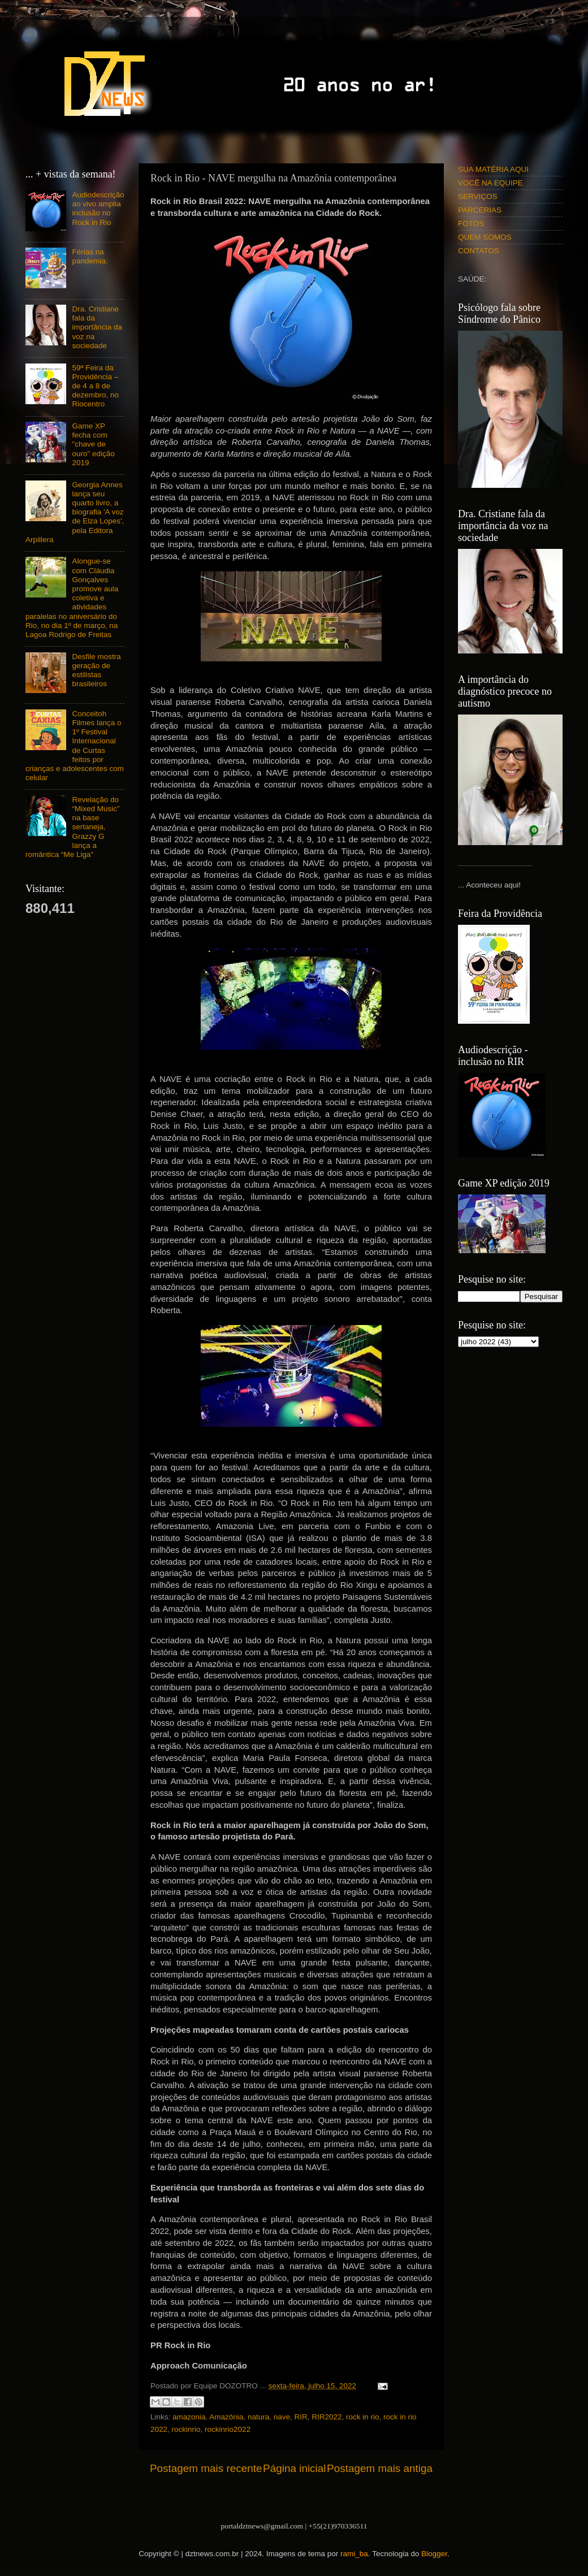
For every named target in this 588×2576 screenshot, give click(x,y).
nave (282, 2417)
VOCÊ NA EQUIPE (490, 183)
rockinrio (186, 2429)
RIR (301, 2417)
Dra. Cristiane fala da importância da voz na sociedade (97, 327)
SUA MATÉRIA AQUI (493, 169)
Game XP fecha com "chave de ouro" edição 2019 (93, 444)
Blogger (434, 2553)
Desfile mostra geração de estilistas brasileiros (96, 670)
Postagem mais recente (206, 2468)
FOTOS (471, 223)
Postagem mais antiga (380, 2468)
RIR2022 (326, 2417)
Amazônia (226, 2417)
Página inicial (294, 2468)
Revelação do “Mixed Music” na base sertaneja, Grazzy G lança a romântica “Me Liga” (72, 827)
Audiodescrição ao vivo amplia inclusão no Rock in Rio (98, 209)
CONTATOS (478, 250)
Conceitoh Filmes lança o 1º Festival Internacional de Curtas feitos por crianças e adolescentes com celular (74, 745)
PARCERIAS (479, 210)
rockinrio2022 (227, 2429)
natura (258, 2417)
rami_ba (354, 2553)
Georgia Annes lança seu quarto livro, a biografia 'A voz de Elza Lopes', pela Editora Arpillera (74, 512)
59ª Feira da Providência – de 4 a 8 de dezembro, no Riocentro (95, 386)
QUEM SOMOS (485, 237)
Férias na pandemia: (89, 256)
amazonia (189, 2417)
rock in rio (362, 2417)
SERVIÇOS (478, 196)
